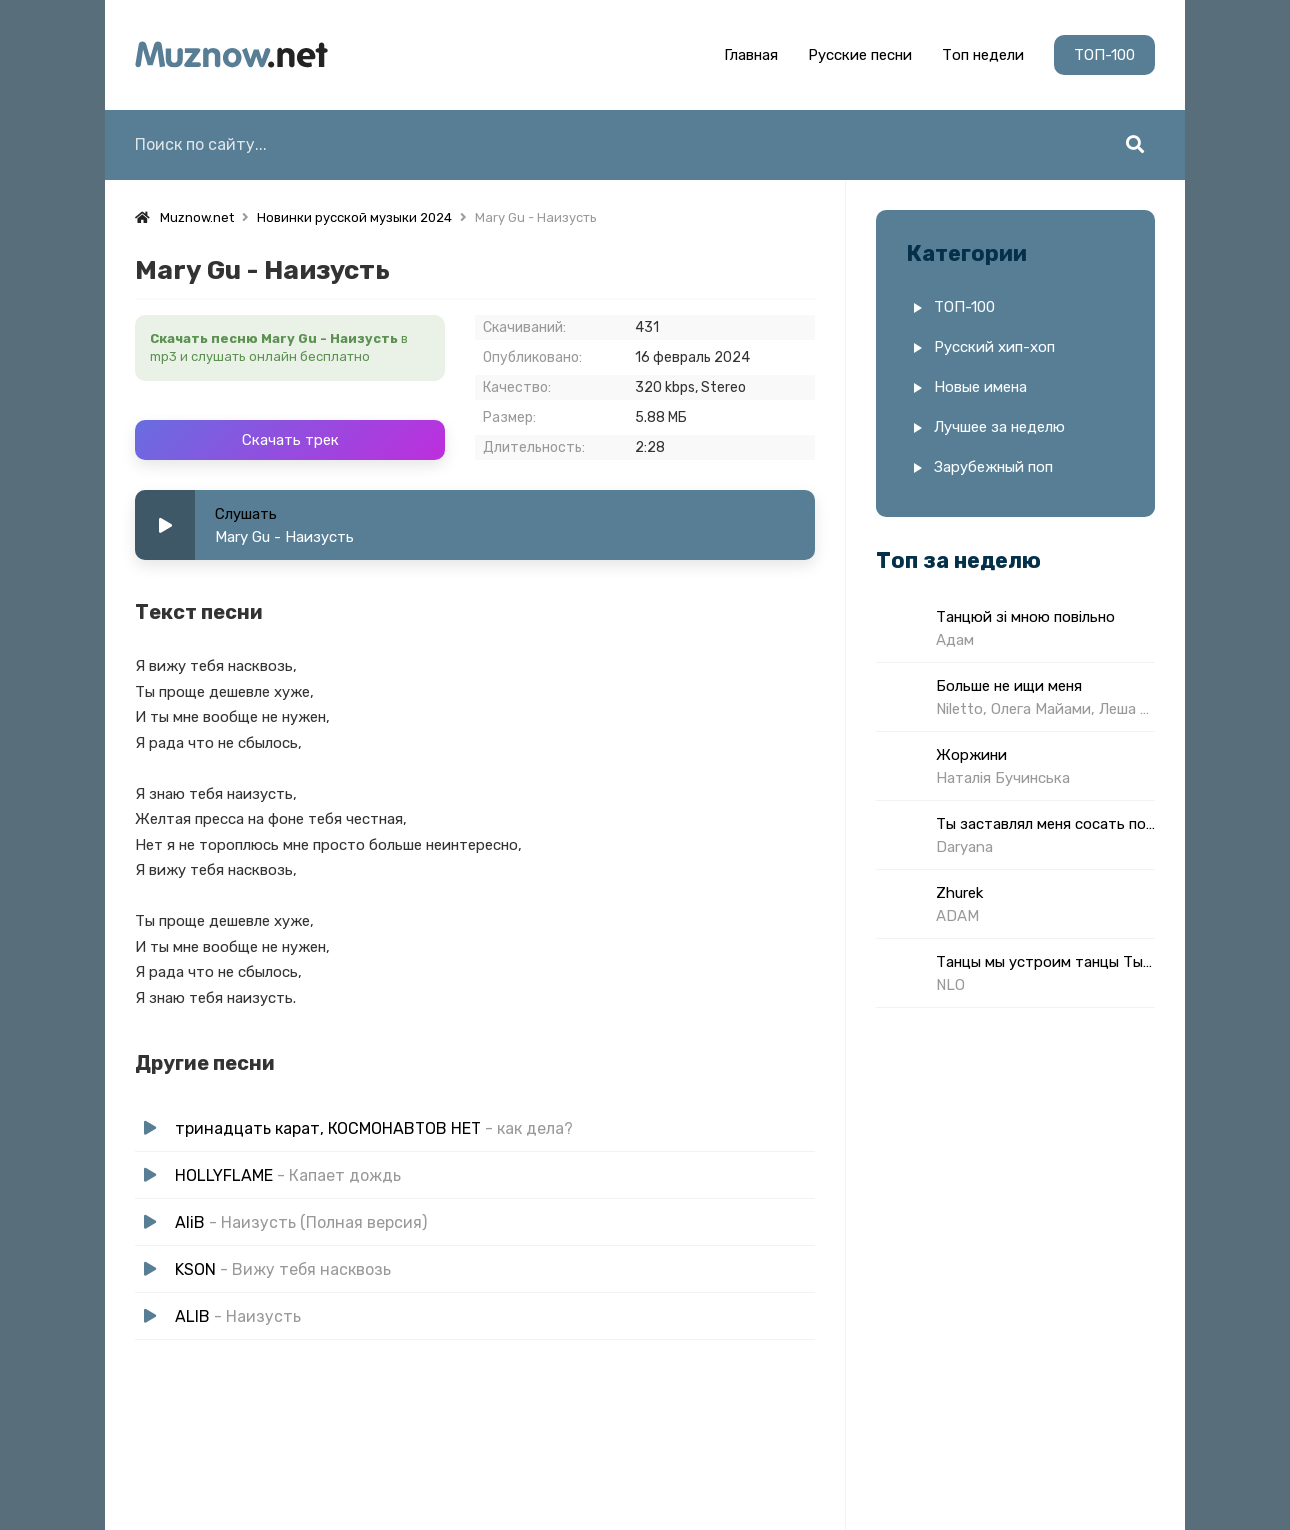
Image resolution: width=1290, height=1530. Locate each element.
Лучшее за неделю (999, 427)
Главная (751, 55)
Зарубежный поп (993, 467)
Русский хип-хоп (994, 347)
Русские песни (860, 55)
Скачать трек (290, 440)
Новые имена (980, 387)
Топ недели (983, 55)
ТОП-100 (1104, 55)
